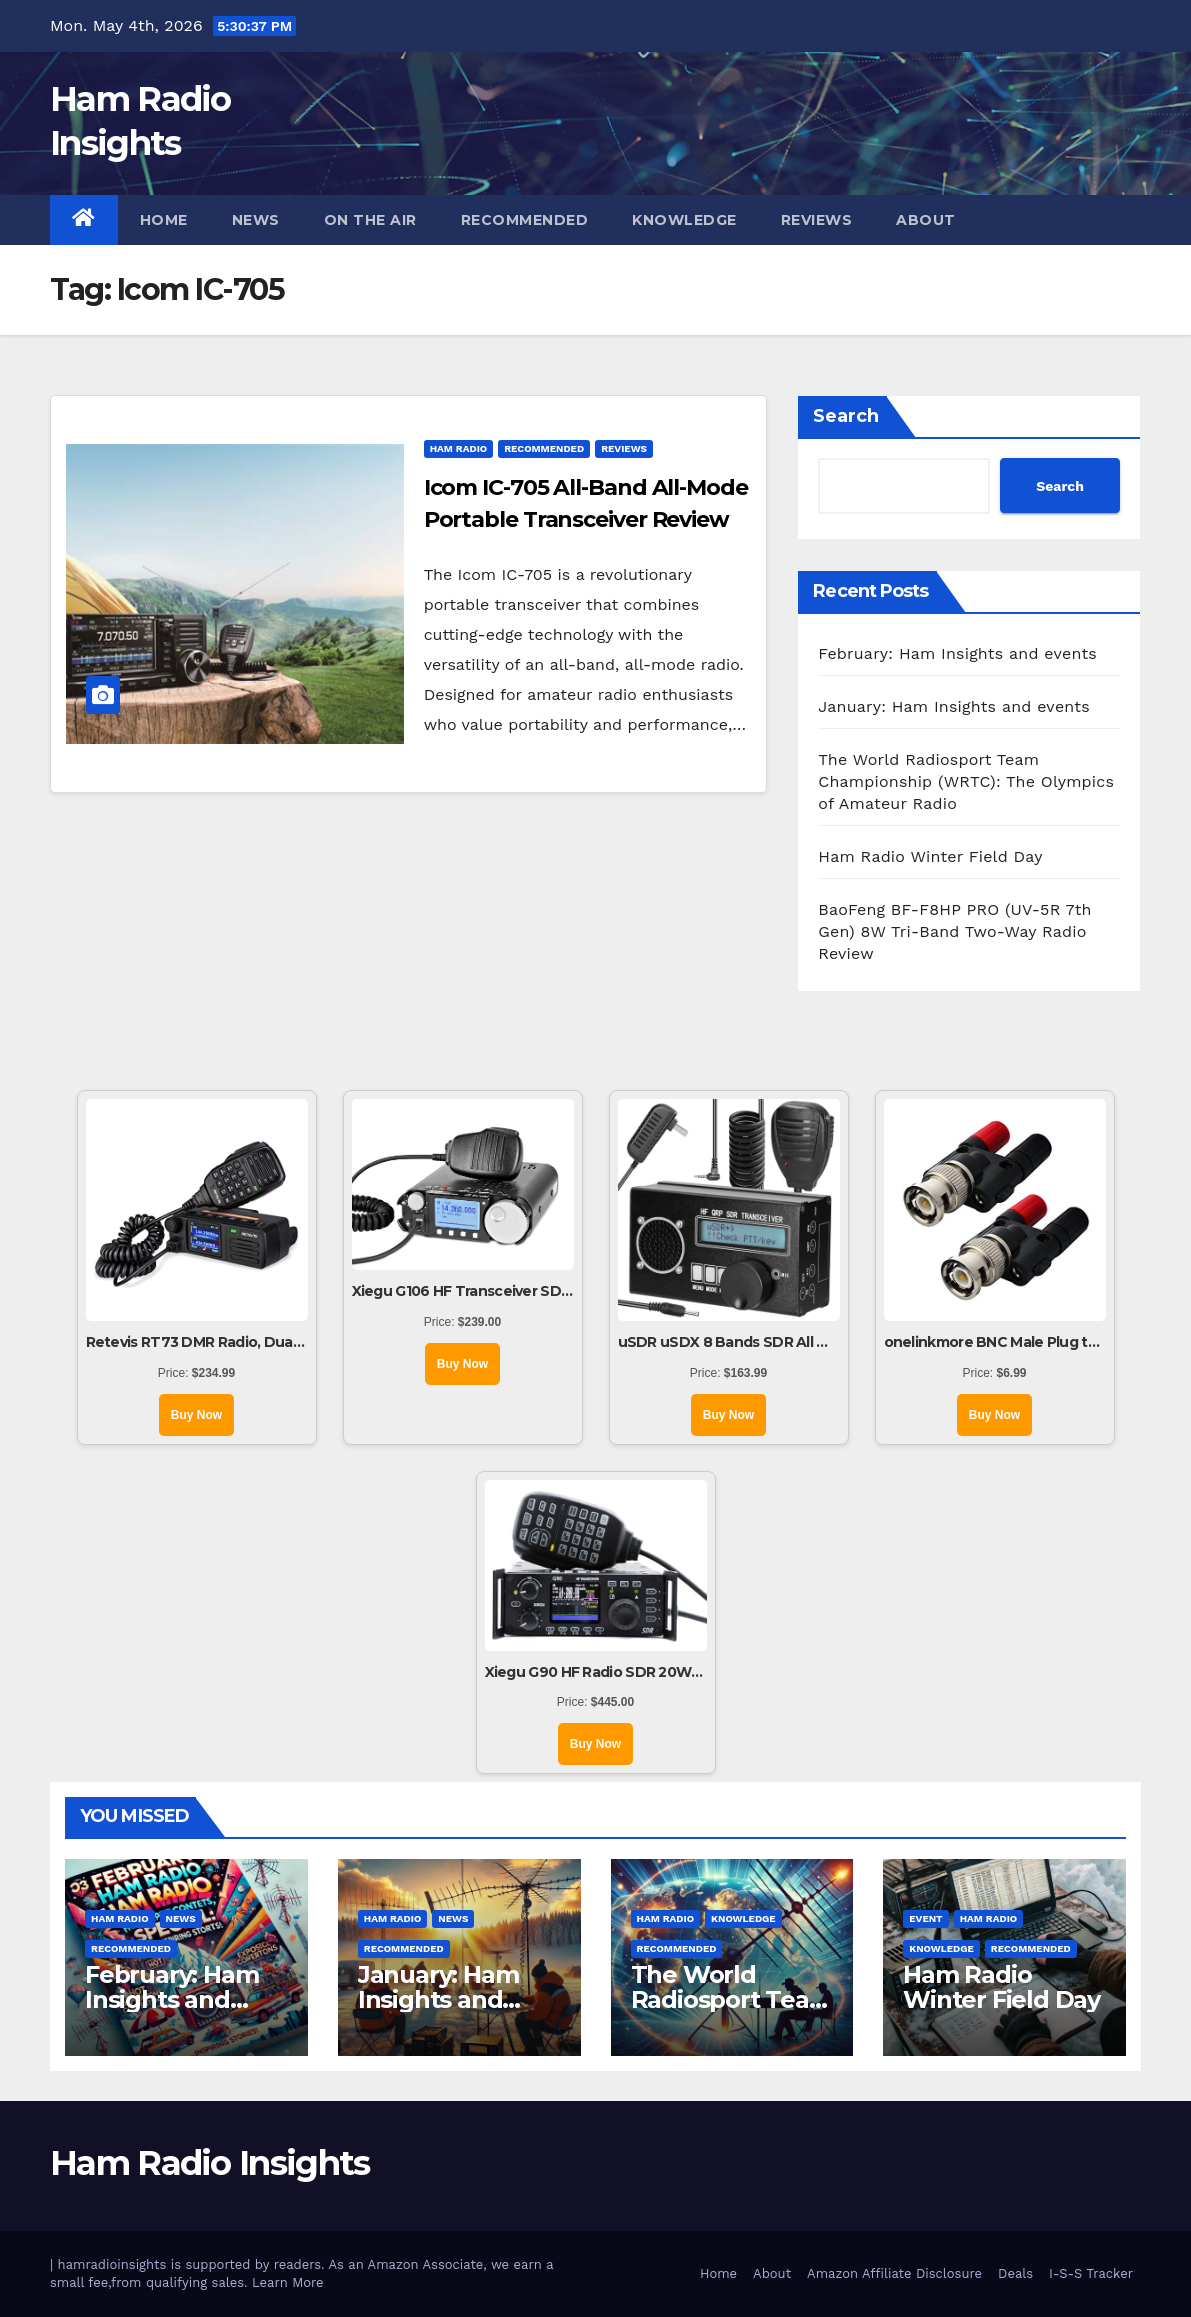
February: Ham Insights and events (957, 653)
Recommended (525, 220)
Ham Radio (459, 448)
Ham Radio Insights (209, 2163)
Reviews (817, 220)
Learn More (288, 2282)
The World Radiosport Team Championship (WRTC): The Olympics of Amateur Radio (966, 781)
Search (846, 416)
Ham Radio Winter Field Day (930, 856)
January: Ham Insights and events (954, 706)
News (256, 220)
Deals (1015, 2273)
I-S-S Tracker (1091, 2273)
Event (925, 1918)
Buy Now (196, 1415)
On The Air (370, 220)
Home (164, 220)
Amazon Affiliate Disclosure (894, 2273)
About (926, 220)
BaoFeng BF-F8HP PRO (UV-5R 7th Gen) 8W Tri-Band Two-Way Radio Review (954, 931)
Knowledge (684, 220)
